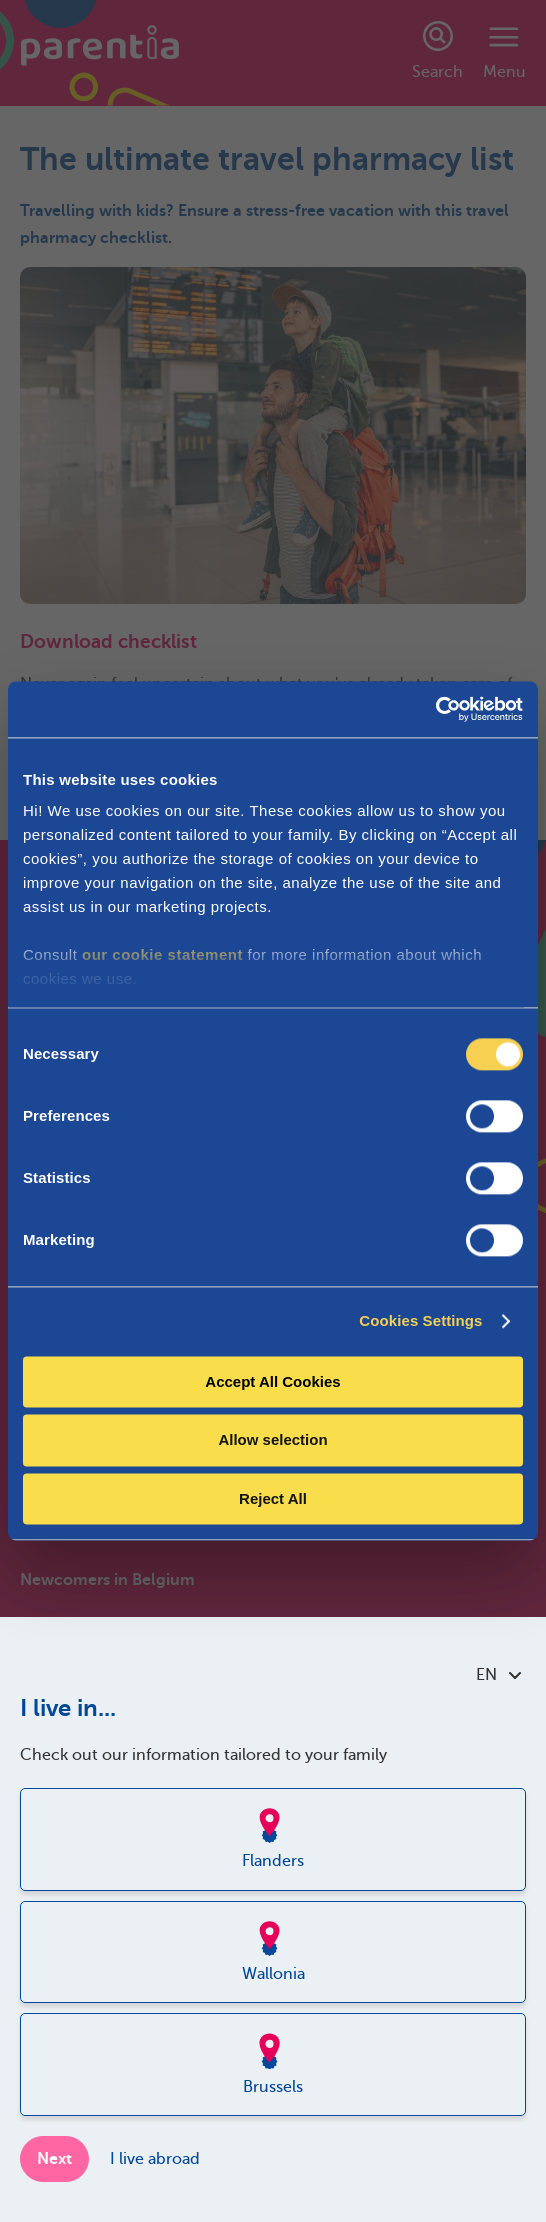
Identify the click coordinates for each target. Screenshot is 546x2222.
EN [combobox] (498, 1675)
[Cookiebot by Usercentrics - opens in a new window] (435, 709)
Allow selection (272, 1440)
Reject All (273, 1498)
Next (54, 2159)
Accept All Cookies (272, 1381)
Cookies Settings (420, 1320)
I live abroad (155, 2159)
